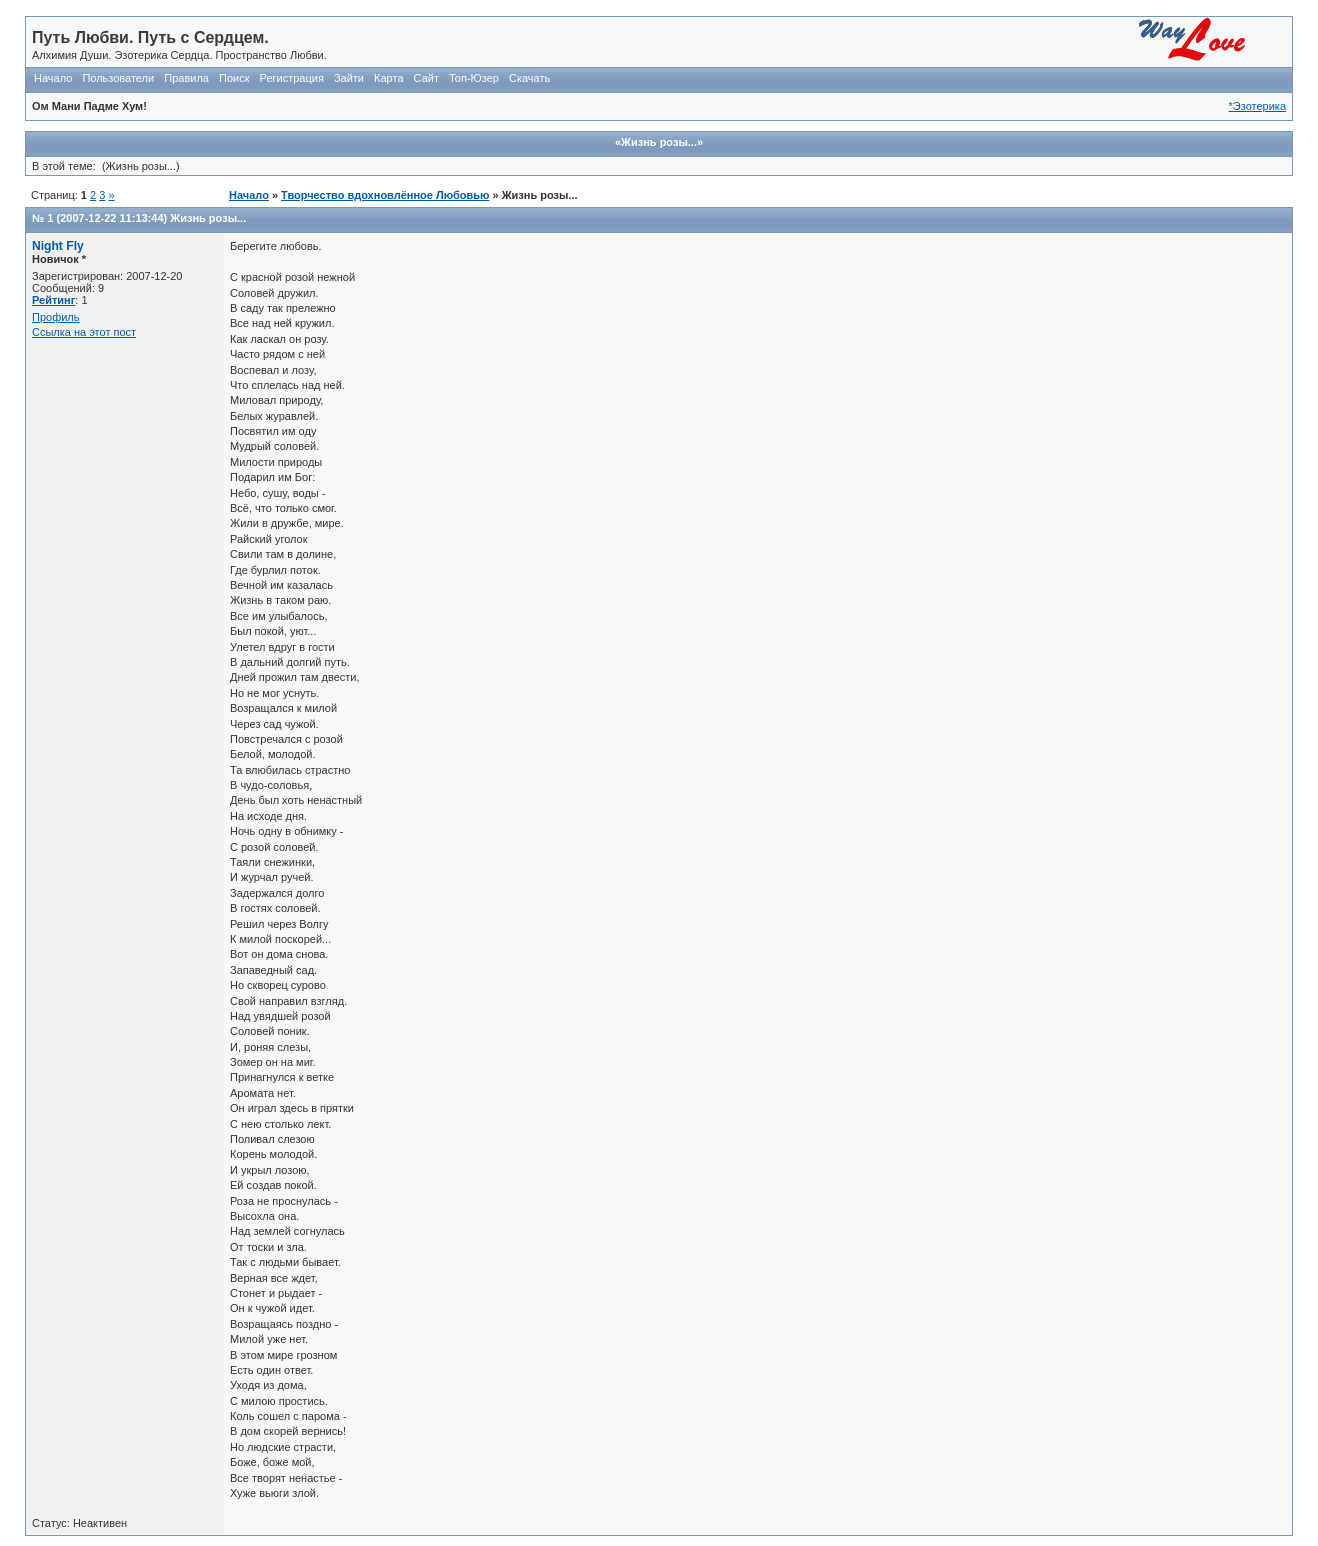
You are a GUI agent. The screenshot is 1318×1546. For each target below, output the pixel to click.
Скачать (529, 78)
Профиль (56, 317)
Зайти (349, 78)
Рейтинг (53, 300)
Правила (186, 78)
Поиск (234, 78)
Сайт (426, 78)
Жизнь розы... (208, 218)
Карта (388, 78)
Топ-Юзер (474, 78)
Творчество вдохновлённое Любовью (385, 195)
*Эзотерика (1257, 106)
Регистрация (292, 78)
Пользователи (118, 78)
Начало (53, 78)
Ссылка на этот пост (84, 332)
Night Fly (58, 246)
